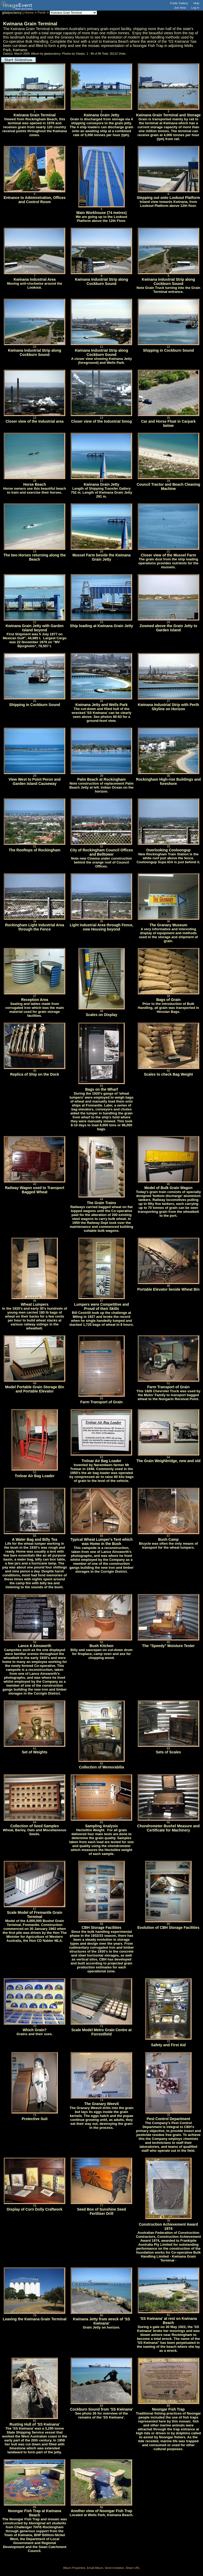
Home (29, 13)
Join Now (180, 7)
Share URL (133, 2567)
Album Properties (74, 2567)
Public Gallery (179, 3)
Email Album (95, 2567)
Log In (195, 7)
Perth (42, 13)
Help (196, 3)
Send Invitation (114, 2567)
